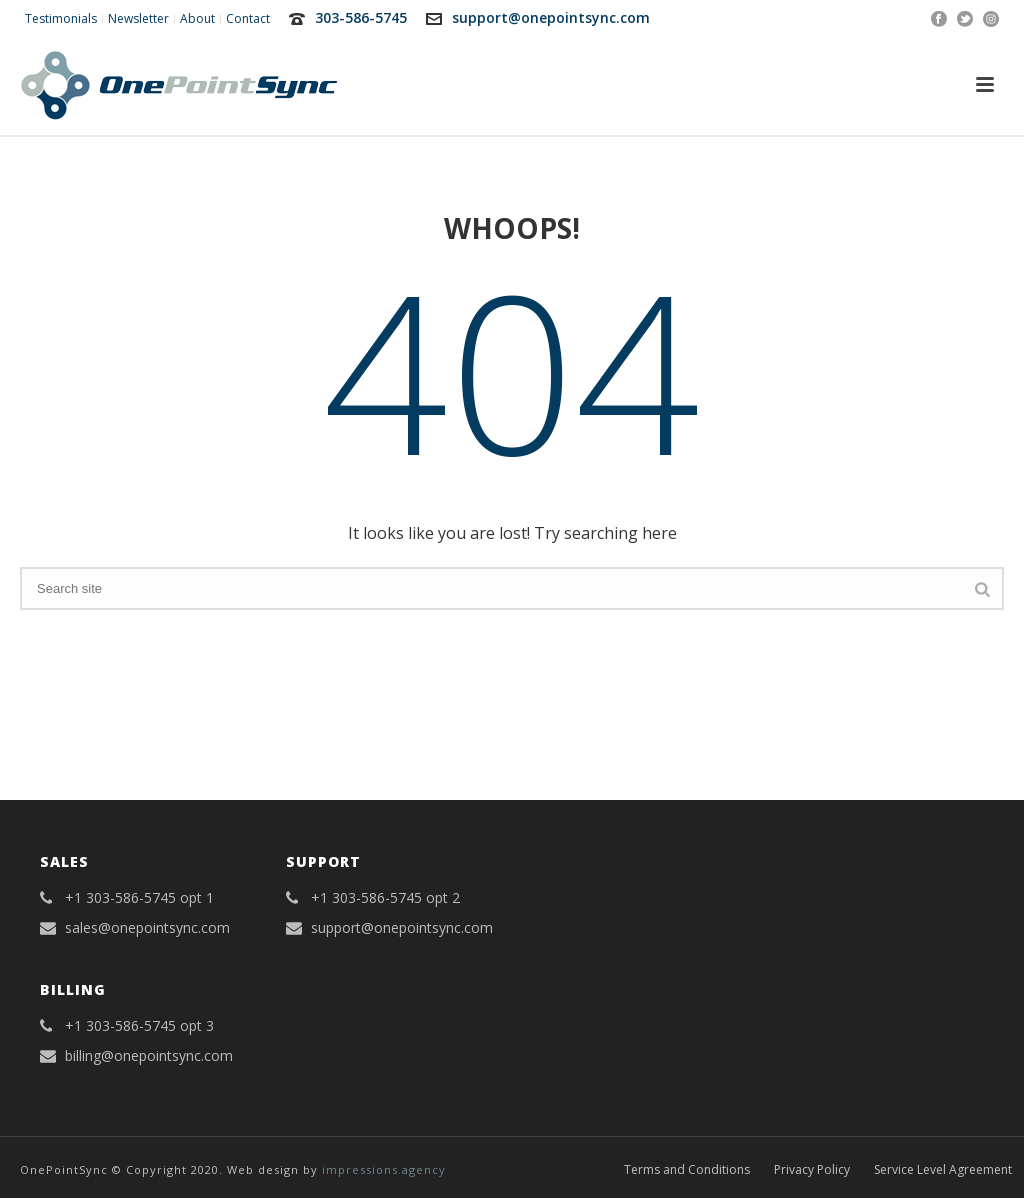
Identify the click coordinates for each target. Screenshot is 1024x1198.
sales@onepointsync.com (147, 928)
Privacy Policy (812, 1170)
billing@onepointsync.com (149, 1056)
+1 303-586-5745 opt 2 (385, 898)
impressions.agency (384, 1169)
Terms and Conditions (687, 1170)
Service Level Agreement (943, 1170)
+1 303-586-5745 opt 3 (139, 1026)
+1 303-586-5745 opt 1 (139, 898)
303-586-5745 (361, 17)
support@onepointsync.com (551, 17)
